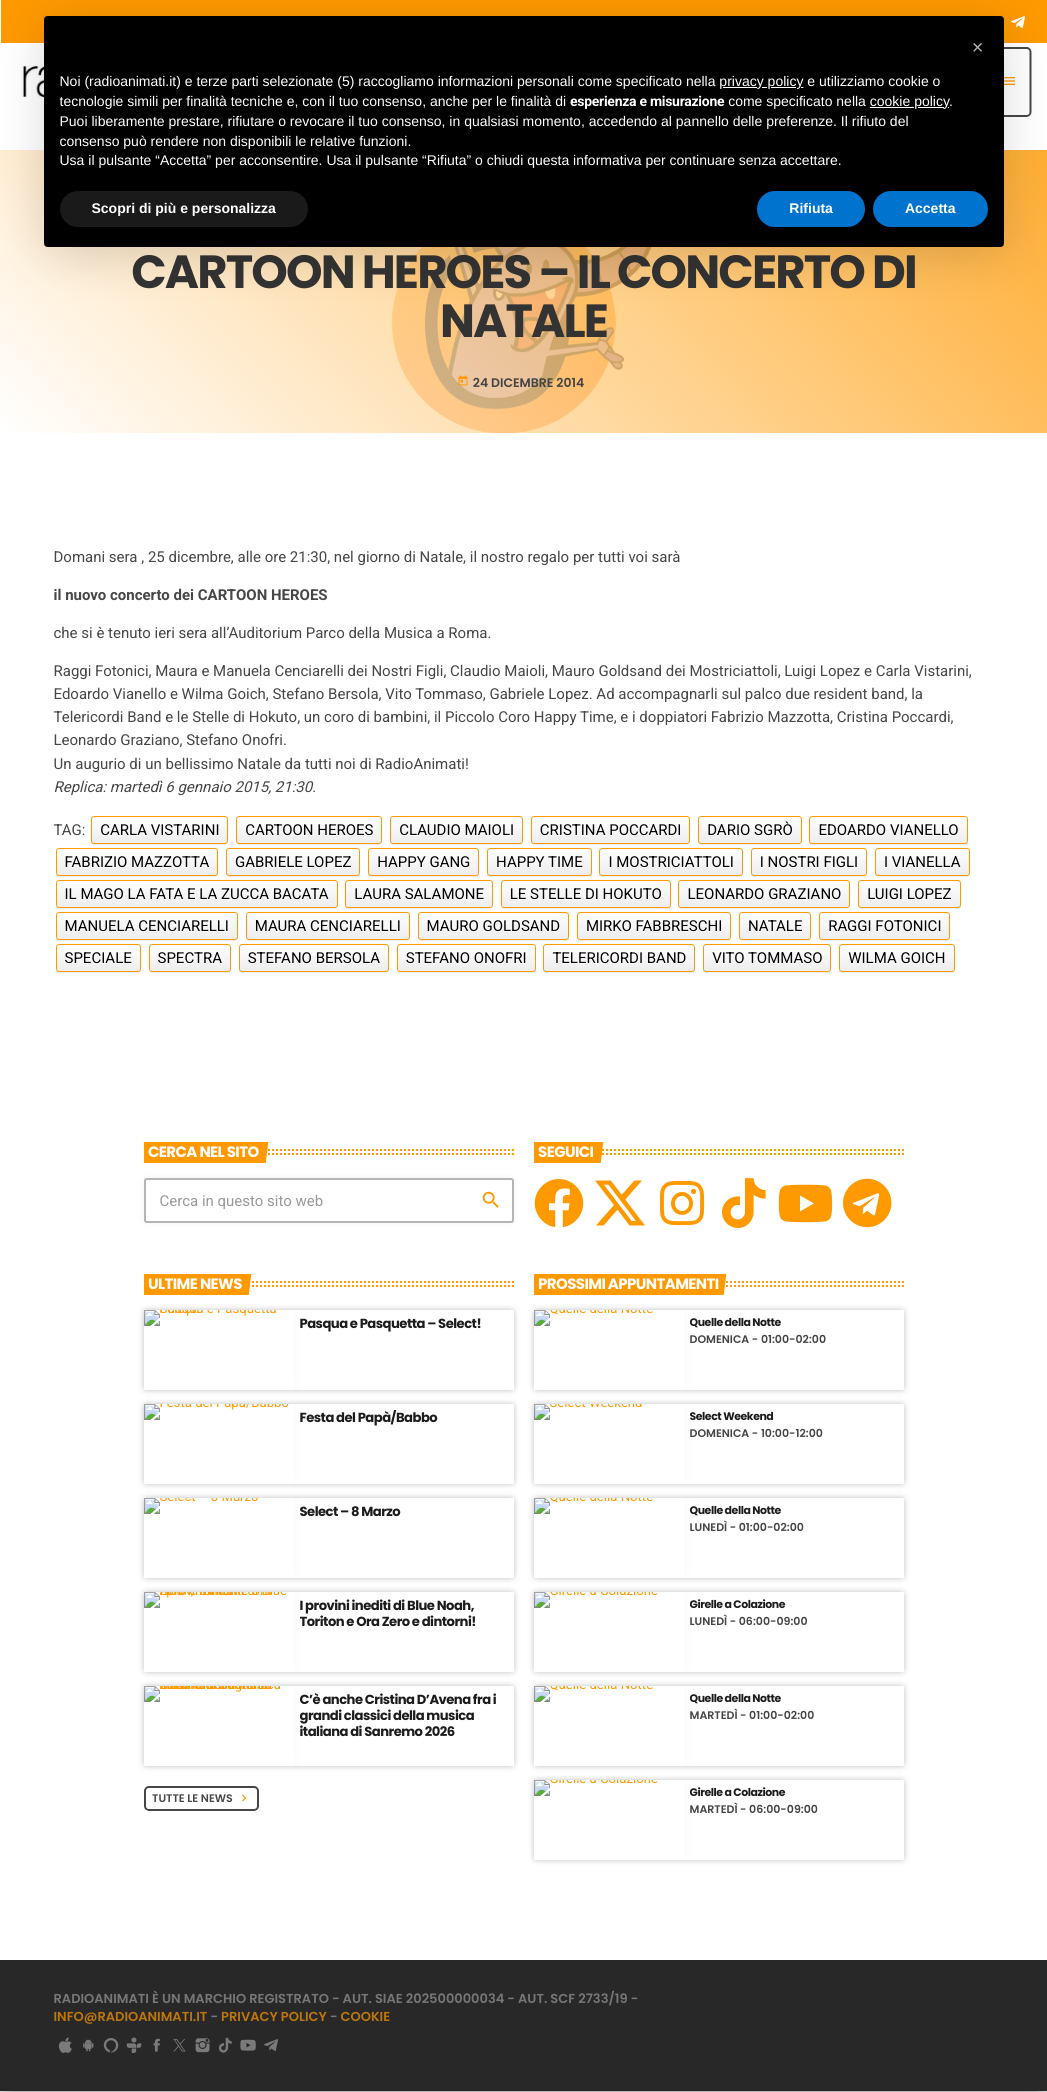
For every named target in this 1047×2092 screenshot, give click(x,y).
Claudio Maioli (456, 831)
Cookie (366, 2018)
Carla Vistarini (159, 831)
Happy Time (539, 863)
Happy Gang (423, 863)
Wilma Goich (896, 959)
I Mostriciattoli (671, 863)
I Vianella (922, 863)
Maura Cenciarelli (328, 927)
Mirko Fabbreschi (654, 927)
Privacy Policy (274, 2018)
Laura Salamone (419, 895)
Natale (775, 927)
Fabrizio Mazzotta (137, 863)
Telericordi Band (619, 959)
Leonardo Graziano (764, 895)
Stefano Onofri (466, 959)
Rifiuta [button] (811, 208)
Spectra (190, 959)
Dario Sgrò (750, 831)
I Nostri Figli (809, 863)
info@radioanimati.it (131, 2018)
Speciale (98, 959)
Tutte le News (201, 1799)
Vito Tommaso (767, 959)
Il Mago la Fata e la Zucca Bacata (197, 895)
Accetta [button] (930, 208)
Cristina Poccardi (611, 831)
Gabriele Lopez (293, 863)
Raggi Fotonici (884, 927)
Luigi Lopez (909, 895)
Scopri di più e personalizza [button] (184, 208)
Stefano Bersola (314, 959)
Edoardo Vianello (888, 831)
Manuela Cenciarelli (147, 927)
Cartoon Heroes (309, 831)
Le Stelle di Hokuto (586, 895)
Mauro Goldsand (494, 927)
